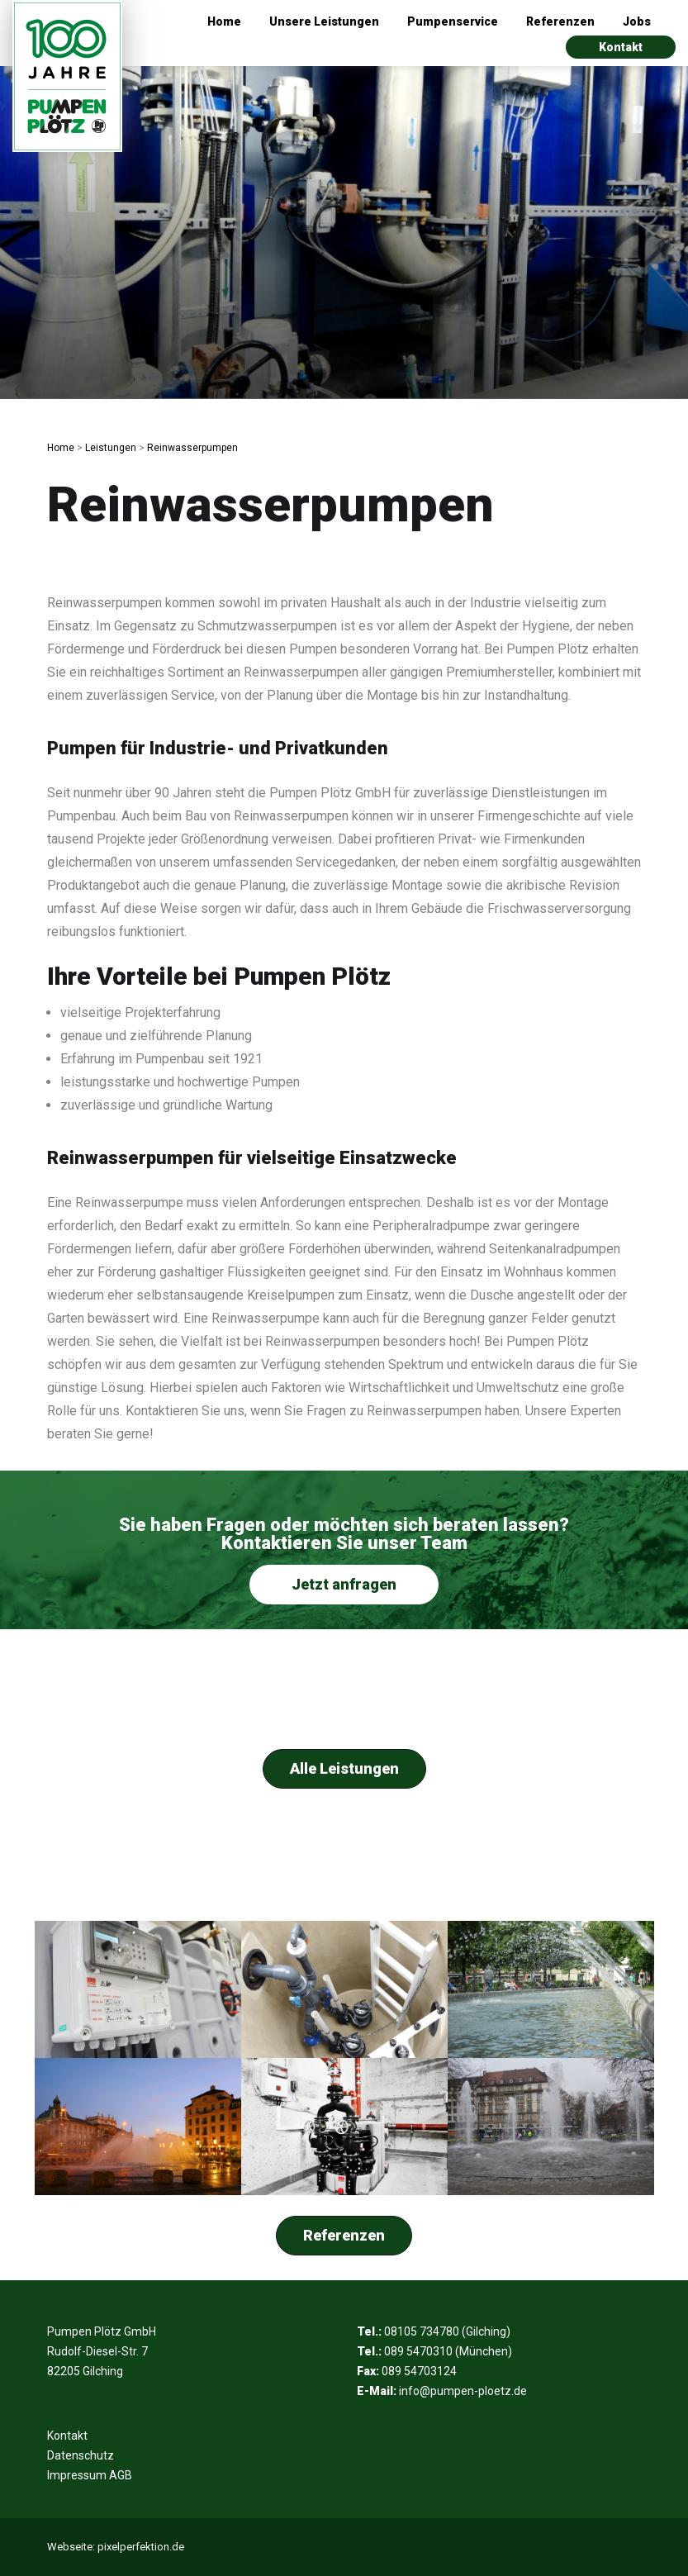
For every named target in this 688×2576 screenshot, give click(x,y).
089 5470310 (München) (448, 2351)
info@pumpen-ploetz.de (463, 2391)
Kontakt (621, 47)
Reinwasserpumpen (192, 448)
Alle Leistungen (344, 1768)
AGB (120, 2475)
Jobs (637, 21)
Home (224, 21)
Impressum (77, 2475)
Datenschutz (80, 2455)
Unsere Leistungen (324, 21)
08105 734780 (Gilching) (447, 2331)
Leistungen (110, 448)
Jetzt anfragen (344, 1584)
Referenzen (560, 21)
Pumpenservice (452, 21)
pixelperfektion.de (140, 2546)
